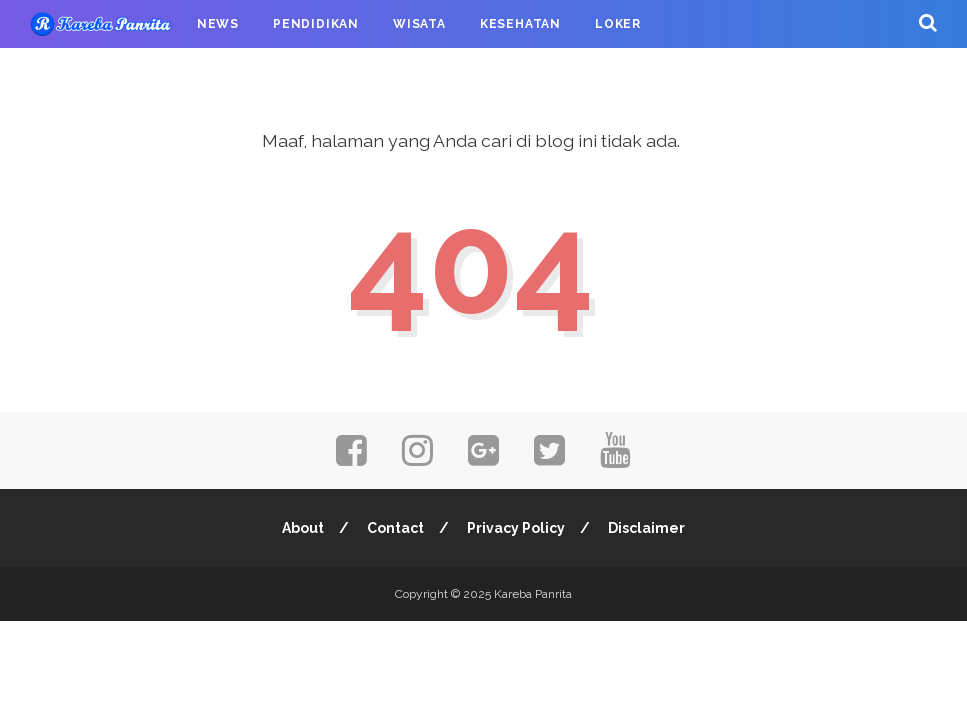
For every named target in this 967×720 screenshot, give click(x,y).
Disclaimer (646, 528)
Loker (618, 24)
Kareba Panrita (533, 594)
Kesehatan (520, 24)
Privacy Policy (516, 528)
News (218, 24)
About (303, 528)
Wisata (419, 24)
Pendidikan (316, 24)
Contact (395, 528)
